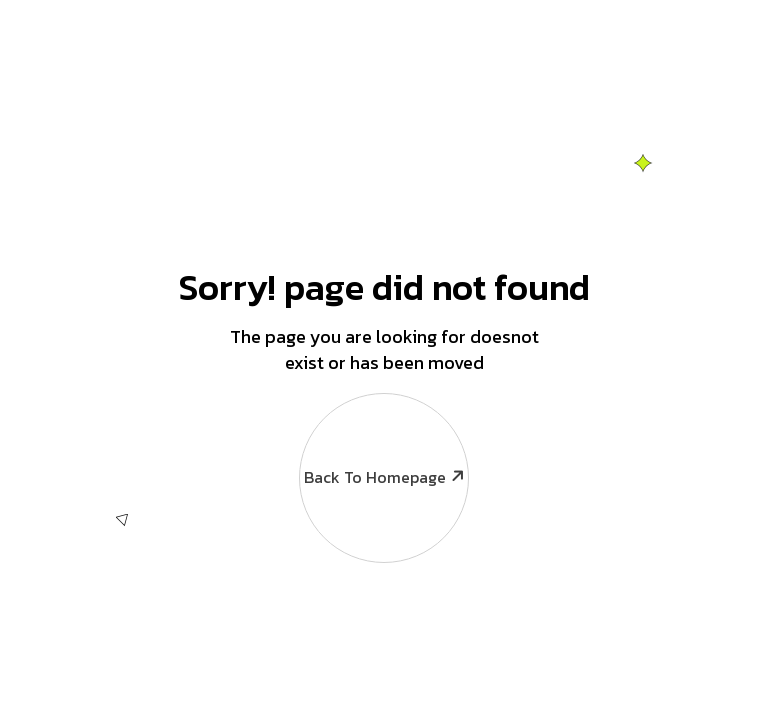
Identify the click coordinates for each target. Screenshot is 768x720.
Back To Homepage (383, 440)
